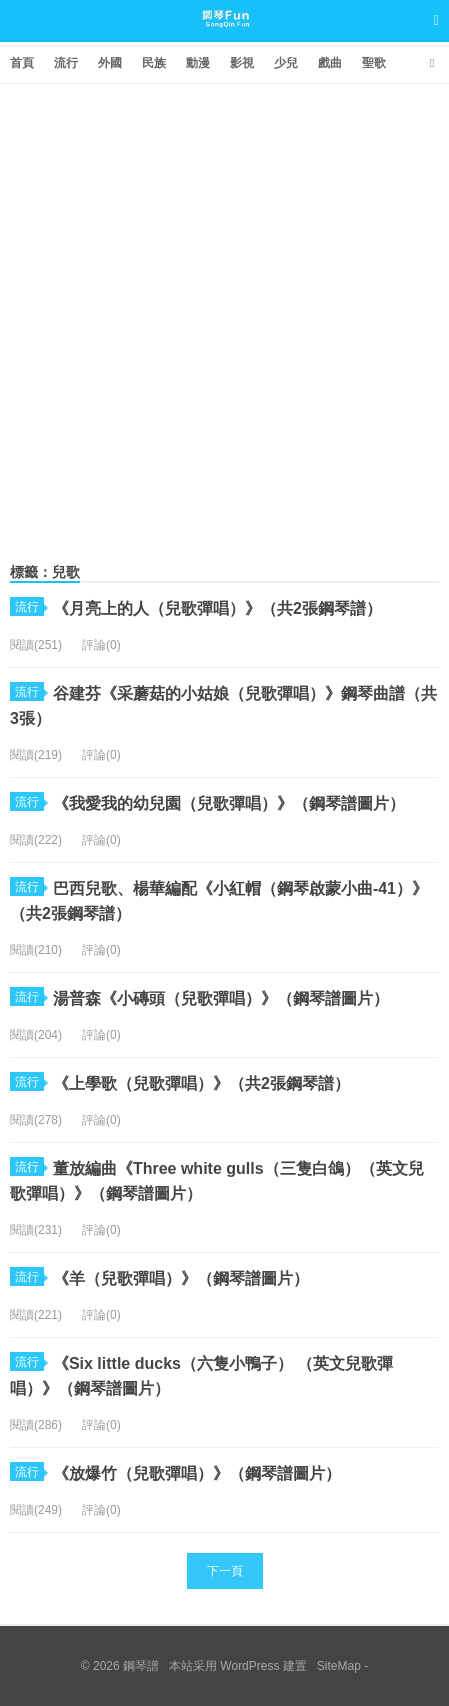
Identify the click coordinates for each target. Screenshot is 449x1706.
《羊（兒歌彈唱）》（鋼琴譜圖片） (181, 1278)
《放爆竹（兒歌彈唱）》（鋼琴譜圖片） (197, 1473)
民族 (154, 63)
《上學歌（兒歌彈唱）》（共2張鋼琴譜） (201, 1083)
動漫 (198, 63)
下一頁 (225, 1571)
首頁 (22, 63)
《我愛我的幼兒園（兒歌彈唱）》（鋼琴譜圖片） (229, 803)
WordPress (249, 1666)
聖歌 (374, 63)
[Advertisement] (224, 318)
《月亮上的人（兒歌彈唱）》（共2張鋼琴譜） (217, 608)
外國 (110, 63)
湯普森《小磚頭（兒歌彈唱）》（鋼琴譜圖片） (221, 998)
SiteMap (339, 1666)
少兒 (286, 63)
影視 (242, 63)
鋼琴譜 (224, 39)
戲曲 (330, 63)
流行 (66, 63)
